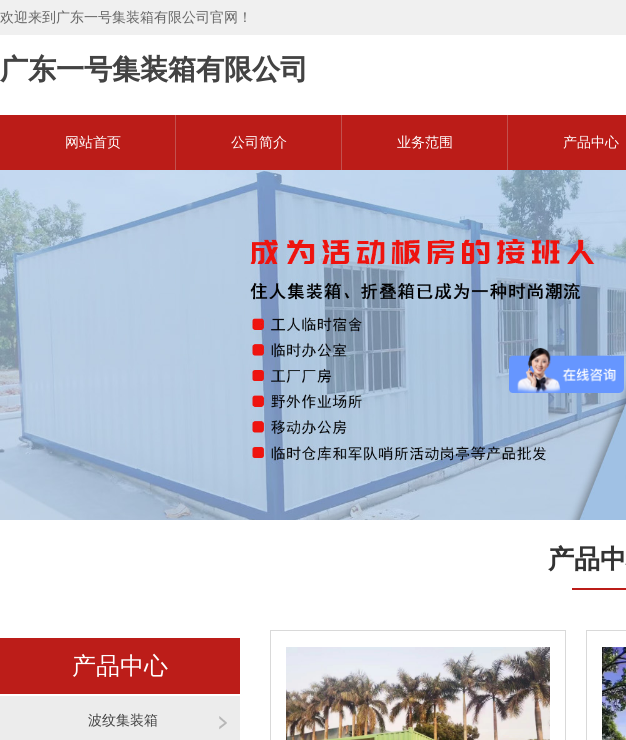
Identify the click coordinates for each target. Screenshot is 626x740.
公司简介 (259, 142)
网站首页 (93, 142)
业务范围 (425, 142)
